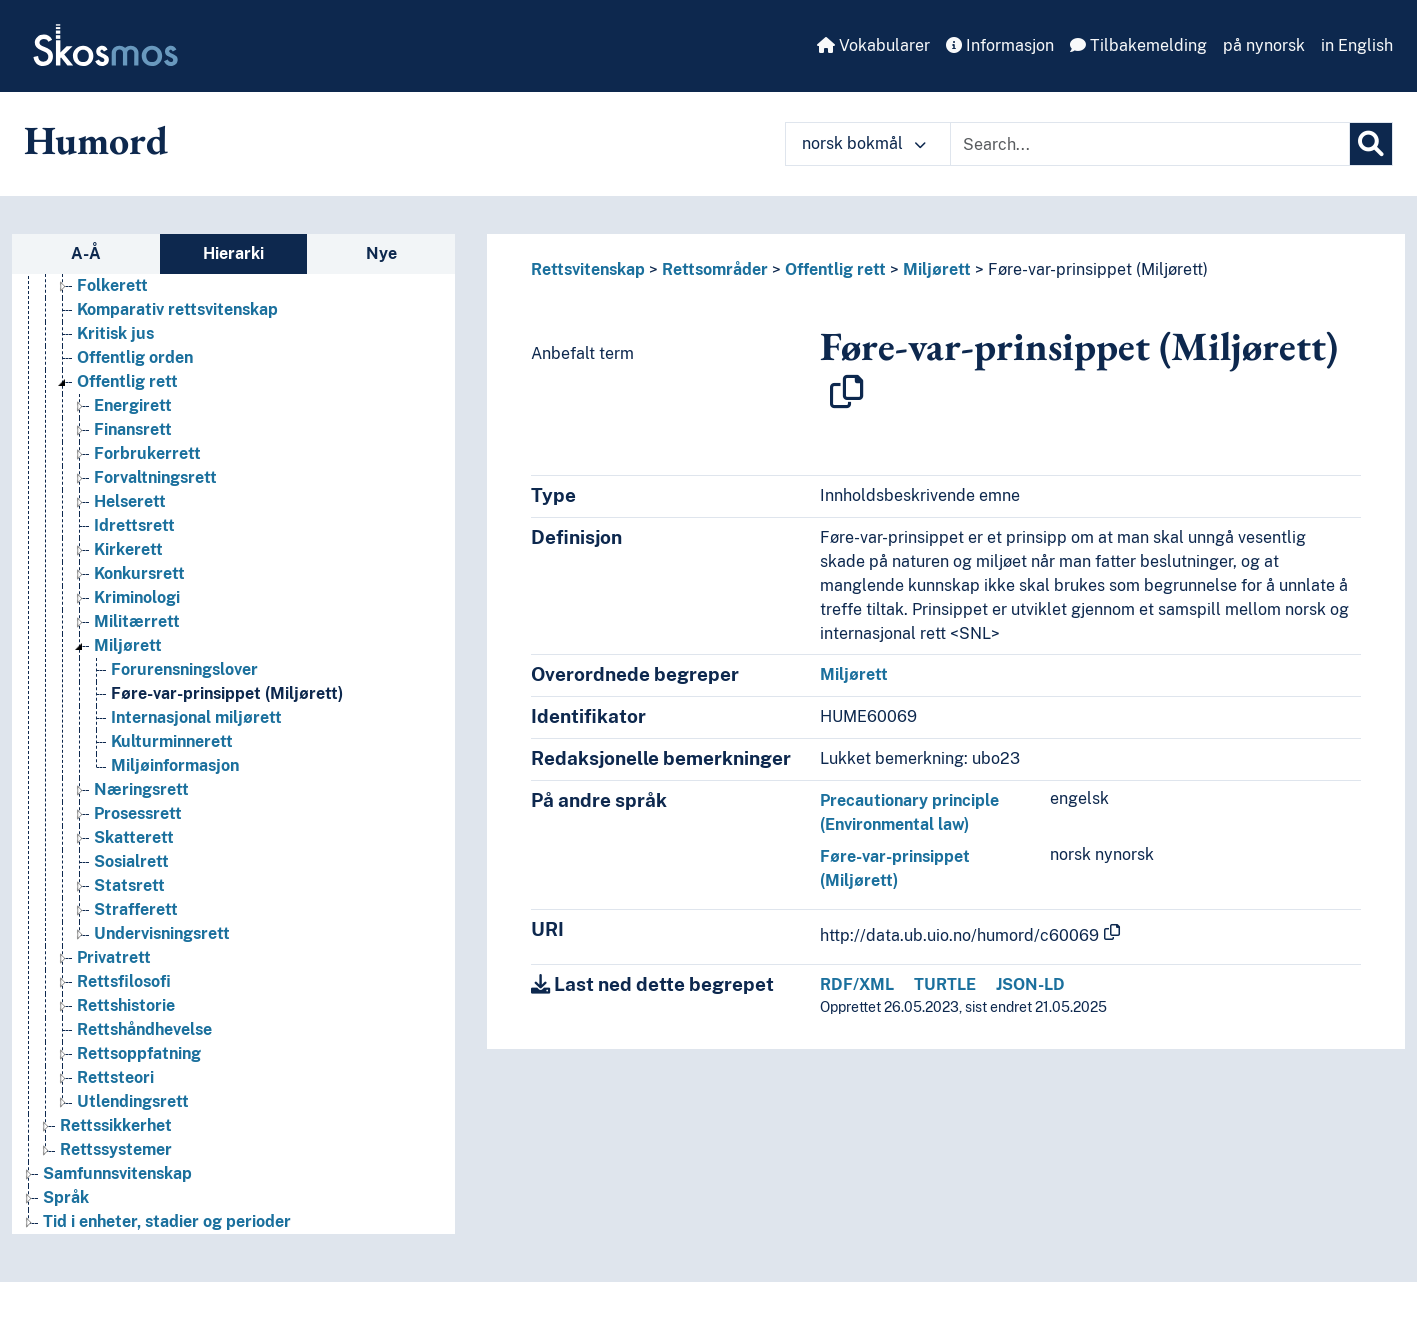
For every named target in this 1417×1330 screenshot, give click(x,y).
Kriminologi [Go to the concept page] (137, 597)
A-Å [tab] (86, 253)
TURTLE (945, 984)
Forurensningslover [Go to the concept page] (184, 669)
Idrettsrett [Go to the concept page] (134, 525)
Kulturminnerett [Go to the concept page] (172, 741)
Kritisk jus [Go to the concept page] (115, 333)
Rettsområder (715, 269)
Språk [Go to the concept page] (66, 1197)
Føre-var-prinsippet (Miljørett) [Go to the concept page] (227, 693)
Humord (96, 140)
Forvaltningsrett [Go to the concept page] (155, 477)
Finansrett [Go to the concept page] (133, 429)
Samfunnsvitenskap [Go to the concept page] (117, 1173)
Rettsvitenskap (588, 269)
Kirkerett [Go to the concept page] (128, 549)
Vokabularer (873, 45)
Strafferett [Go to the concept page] (136, 909)
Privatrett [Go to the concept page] (114, 957)
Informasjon (1000, 45)
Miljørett (937, 269)
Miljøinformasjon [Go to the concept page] (175, 765)
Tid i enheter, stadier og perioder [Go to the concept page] (167, 1221)
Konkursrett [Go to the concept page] (139, 573)
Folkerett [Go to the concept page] (112, 285)
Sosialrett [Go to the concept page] (131, 861)
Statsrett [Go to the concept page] (129, 885)
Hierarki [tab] (233, 253)
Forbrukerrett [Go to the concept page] (147, 453)
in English (1357, 45)
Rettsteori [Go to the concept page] (115, 1077)
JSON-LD (1030, 984)
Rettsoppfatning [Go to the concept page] (139, 1053)
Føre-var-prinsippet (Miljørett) (1098, 269)
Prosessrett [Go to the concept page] (138, 813)
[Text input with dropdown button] (1150, 144)
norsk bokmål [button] (864, 143)
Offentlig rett (835, 269)
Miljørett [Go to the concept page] (128, 645)
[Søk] (1371, 144)
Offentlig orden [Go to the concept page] (135, 357)
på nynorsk (1264, 45)
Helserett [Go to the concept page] (130, 501)
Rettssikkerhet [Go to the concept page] (116, 1125)
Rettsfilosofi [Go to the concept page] (124, 981)
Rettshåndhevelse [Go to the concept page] (144, 1029)
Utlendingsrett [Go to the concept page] (133, 1101)
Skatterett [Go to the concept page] (134, 837)
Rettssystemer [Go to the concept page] (116, 1149)
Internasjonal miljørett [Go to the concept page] (196, 717)
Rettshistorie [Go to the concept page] (126, 1005)
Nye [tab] (381, 253)
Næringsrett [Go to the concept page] (141, 789)
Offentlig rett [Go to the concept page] (127, 381)
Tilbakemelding (1138, 45)
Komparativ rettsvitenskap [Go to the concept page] (177, 309)
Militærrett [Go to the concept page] (137, 621)
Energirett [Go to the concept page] (133, 405)
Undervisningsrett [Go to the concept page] (162, 933)
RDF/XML (857, 984)
